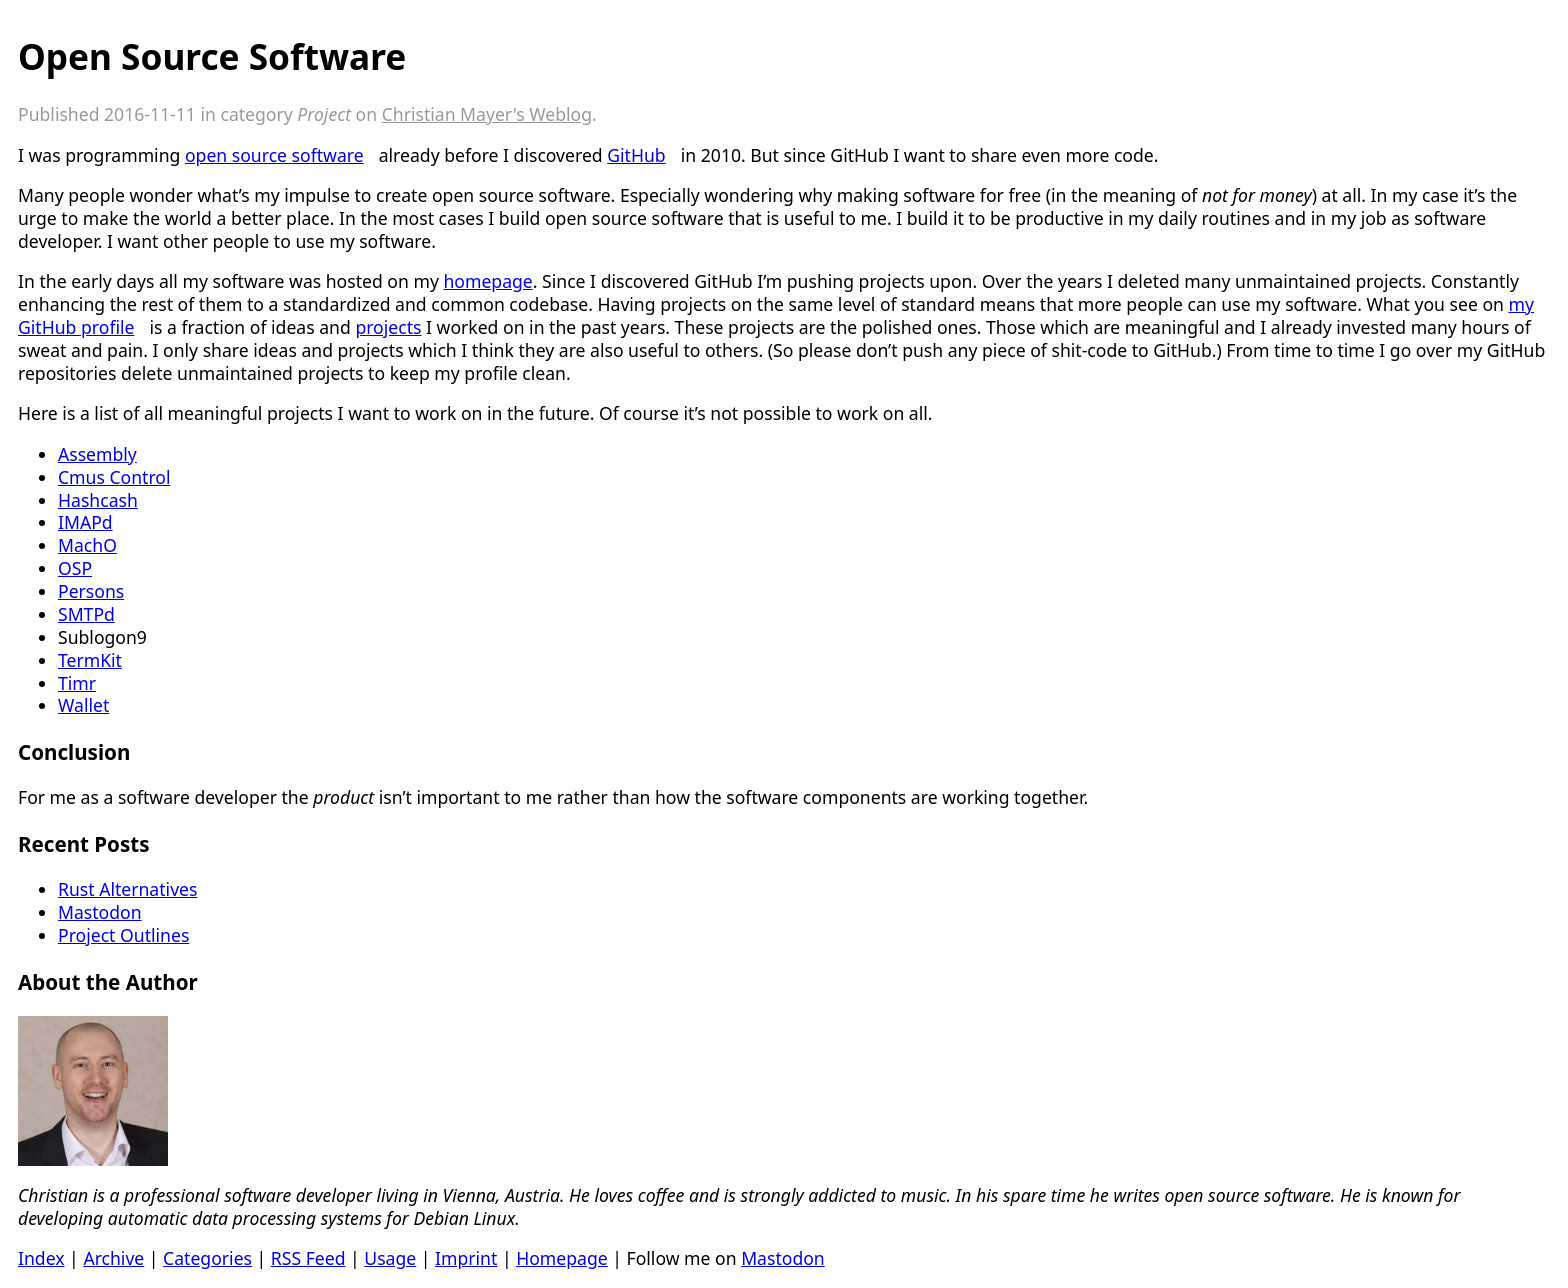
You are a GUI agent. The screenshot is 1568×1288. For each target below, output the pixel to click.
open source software (274, 155)
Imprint (466, 1258)
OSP (75, 568)
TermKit (90, 660)
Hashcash (98, 500)
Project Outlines (123, 935)
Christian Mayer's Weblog (487, 114)
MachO (87, 545)
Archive (113, 1258)
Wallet (83, 705)
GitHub (636, 155)
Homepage (562, 1258)
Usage (390, 1258)
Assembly (97, 454)
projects (388, 327)
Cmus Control (114, 477)
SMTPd (86, 614)
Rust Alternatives (127, 889)
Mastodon (100, 912)
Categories (207, 1258)
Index (41, 1258)
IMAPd (85, 522)
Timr (77, 683)
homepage (487, 281)
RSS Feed (308, 1258)
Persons (91, 591)
